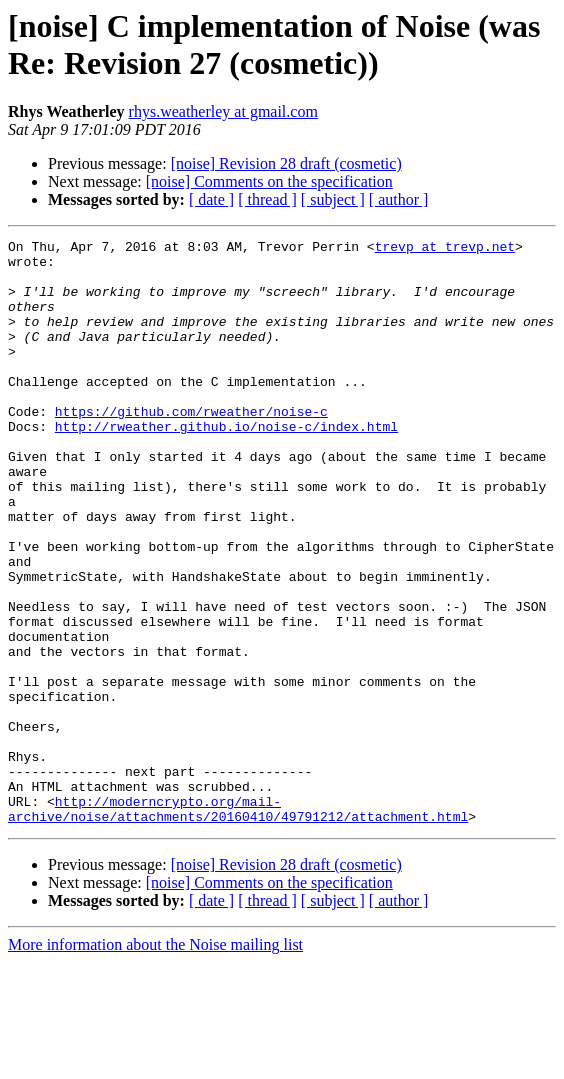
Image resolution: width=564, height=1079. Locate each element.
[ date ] (211, 199)
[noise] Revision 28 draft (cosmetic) (286, 163)
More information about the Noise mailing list (155, 1061)
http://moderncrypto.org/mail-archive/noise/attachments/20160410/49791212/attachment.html (238, 924)
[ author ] (399, 199)
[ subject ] (333, 199)
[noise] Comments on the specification (269, 181)
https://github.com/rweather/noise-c (191, 447)
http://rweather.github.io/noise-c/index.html (226, 465)
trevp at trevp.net (445, 249)
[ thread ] (267, 199)
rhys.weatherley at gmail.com (223, 111)
